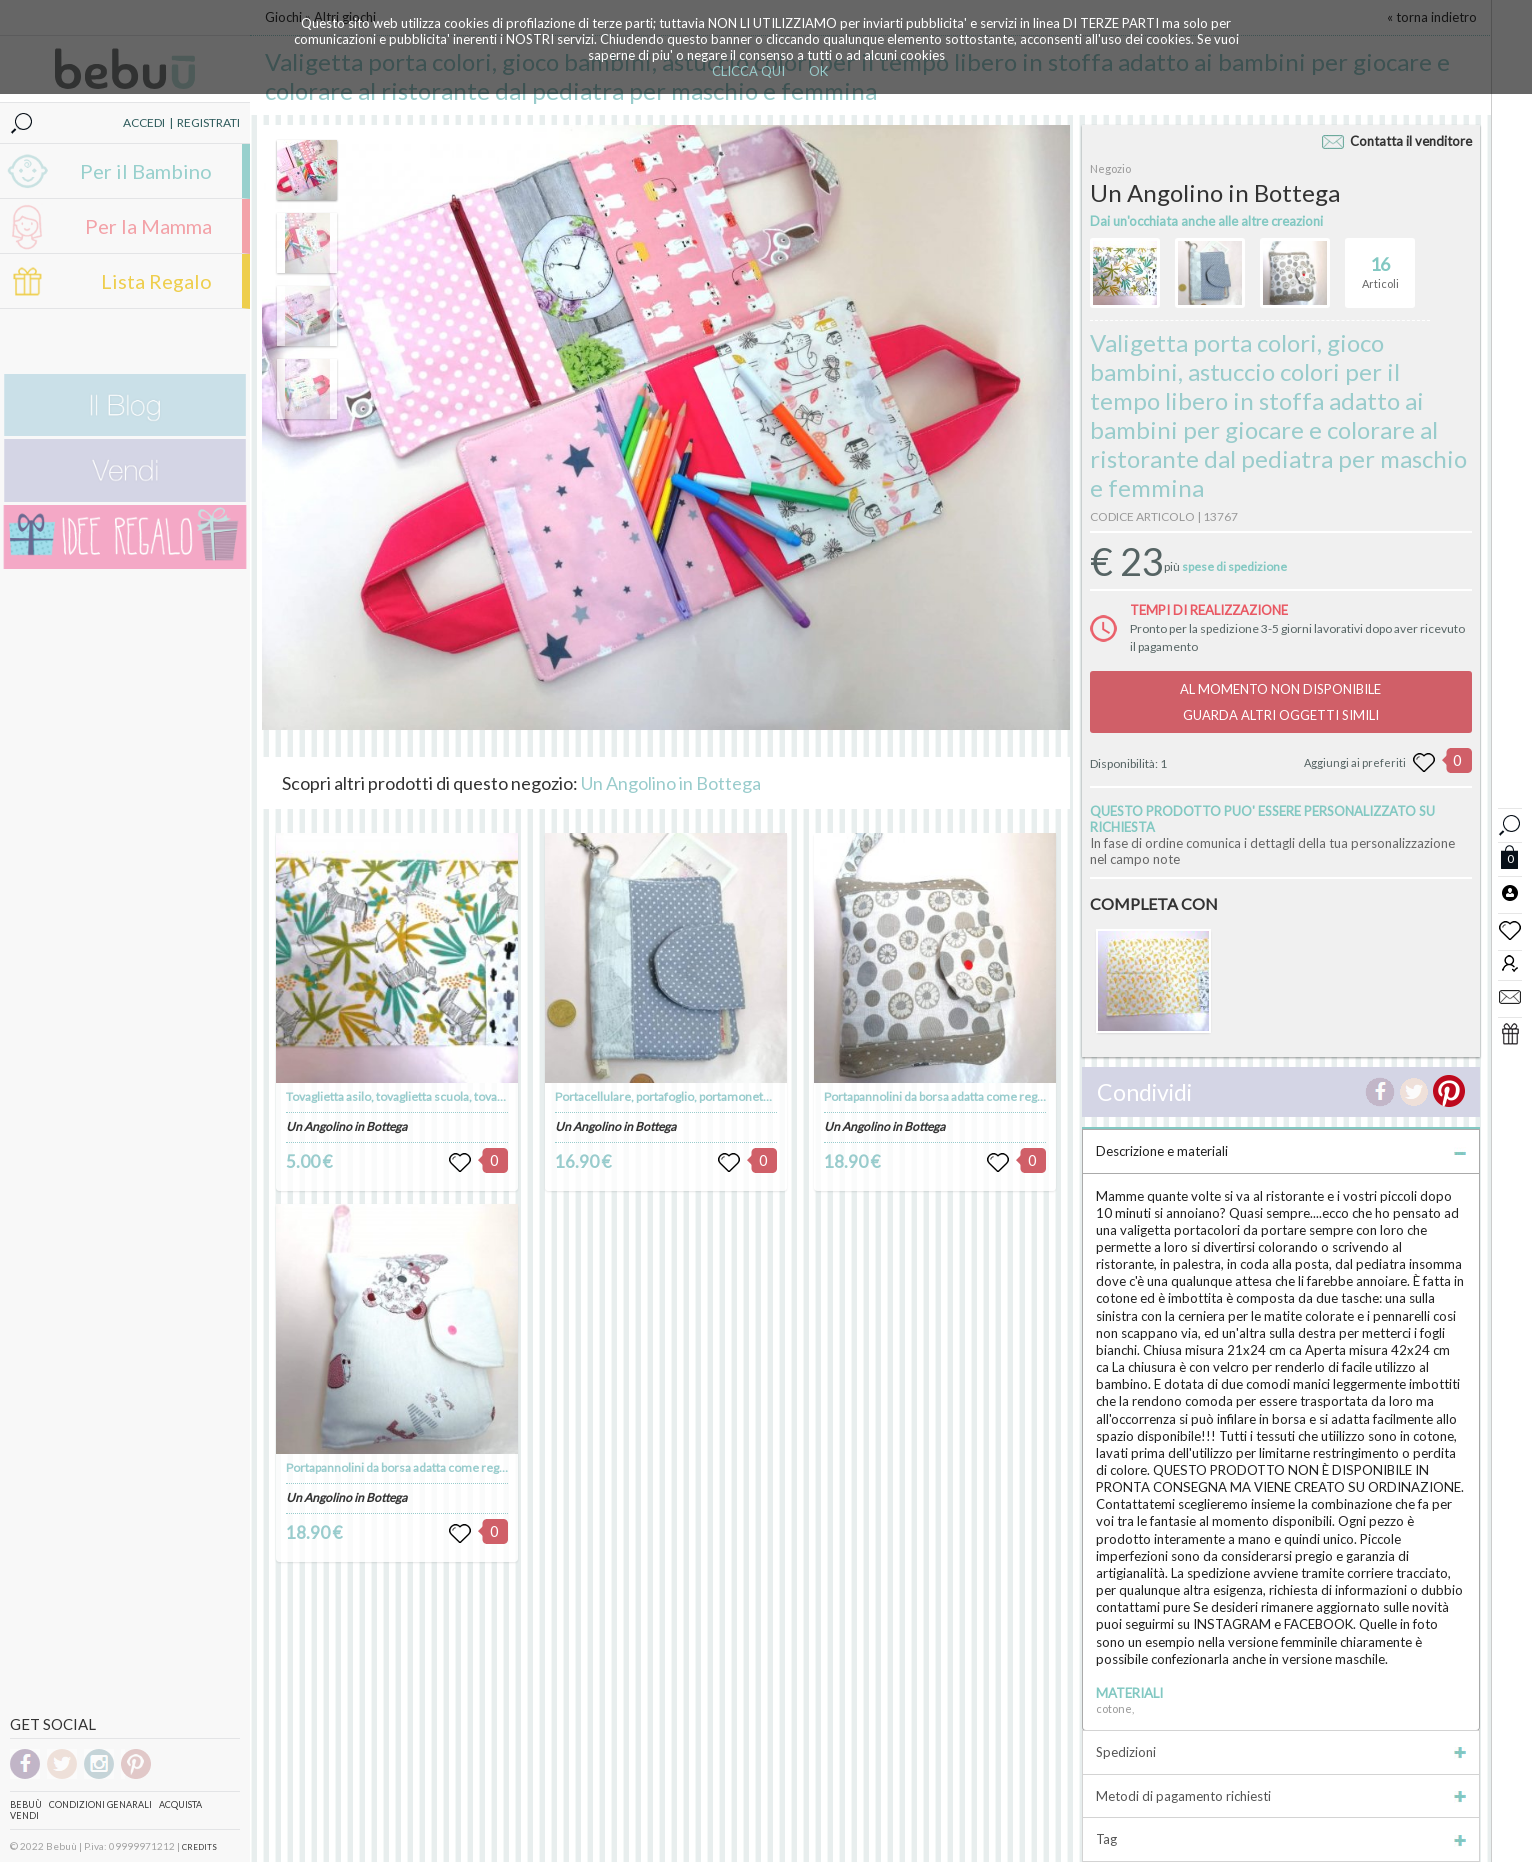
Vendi (24, 1815)
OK (818, 71)
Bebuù (26, 1804)
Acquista (180, 1804)
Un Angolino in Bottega (671, 783)
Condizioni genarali (100, 1804)
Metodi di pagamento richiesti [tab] (1280, 1796)
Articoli (1380, 264)
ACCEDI (144, 122)
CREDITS (199, 1847)
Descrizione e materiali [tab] (1280, 1151)
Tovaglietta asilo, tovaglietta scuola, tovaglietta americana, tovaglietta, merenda (495, 1096)
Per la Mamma (148, 226)
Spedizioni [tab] (1280, 1752)
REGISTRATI (208, 122)
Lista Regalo (156, 281)
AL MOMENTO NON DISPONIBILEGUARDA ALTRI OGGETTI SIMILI (1280, 702)
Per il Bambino (146, 171)
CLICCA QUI (748, 71)
